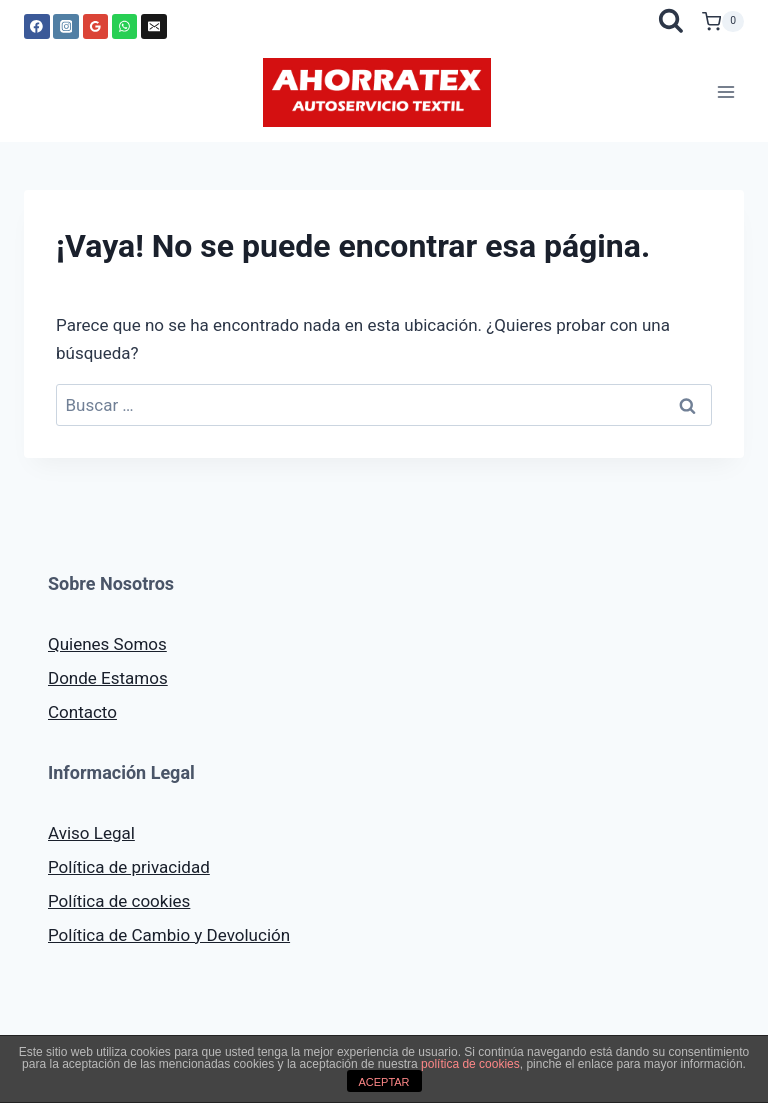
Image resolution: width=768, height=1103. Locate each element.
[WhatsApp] (125, 27)
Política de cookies (119, 901)
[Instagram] (66, 27)
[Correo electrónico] (154, 27)
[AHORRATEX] (377, 92)
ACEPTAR (383, 1082)
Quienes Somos (107, 644)
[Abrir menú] (725, 92)
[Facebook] (37, 27)
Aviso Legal (91, 833)
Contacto (82, 712)
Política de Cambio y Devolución (169, 935)
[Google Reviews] (96, 27)
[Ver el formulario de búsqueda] (670, 21)
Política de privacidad (129, 867)
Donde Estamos (108, 678)
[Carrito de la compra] (723, 22)
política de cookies (470, 1064)
